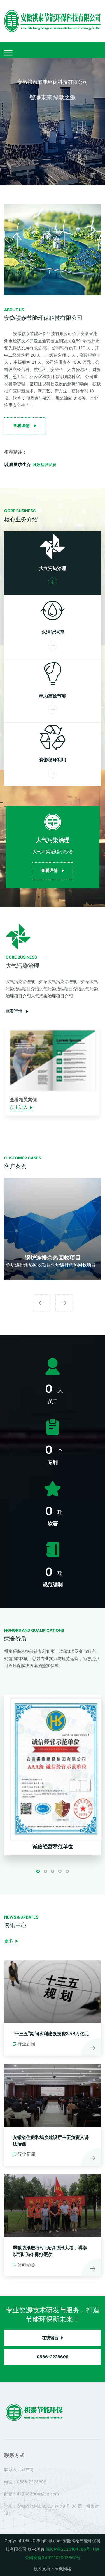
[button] (38, 1871)
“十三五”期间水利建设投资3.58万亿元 (51, 2033)
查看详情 (17, 1011)
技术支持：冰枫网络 (52, 2569)
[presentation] (41, 1302)
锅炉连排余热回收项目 (53, 1257)
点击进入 (21, 1107)
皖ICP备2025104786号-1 (70, 2549)
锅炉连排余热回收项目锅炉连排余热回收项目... (52, 1264)
